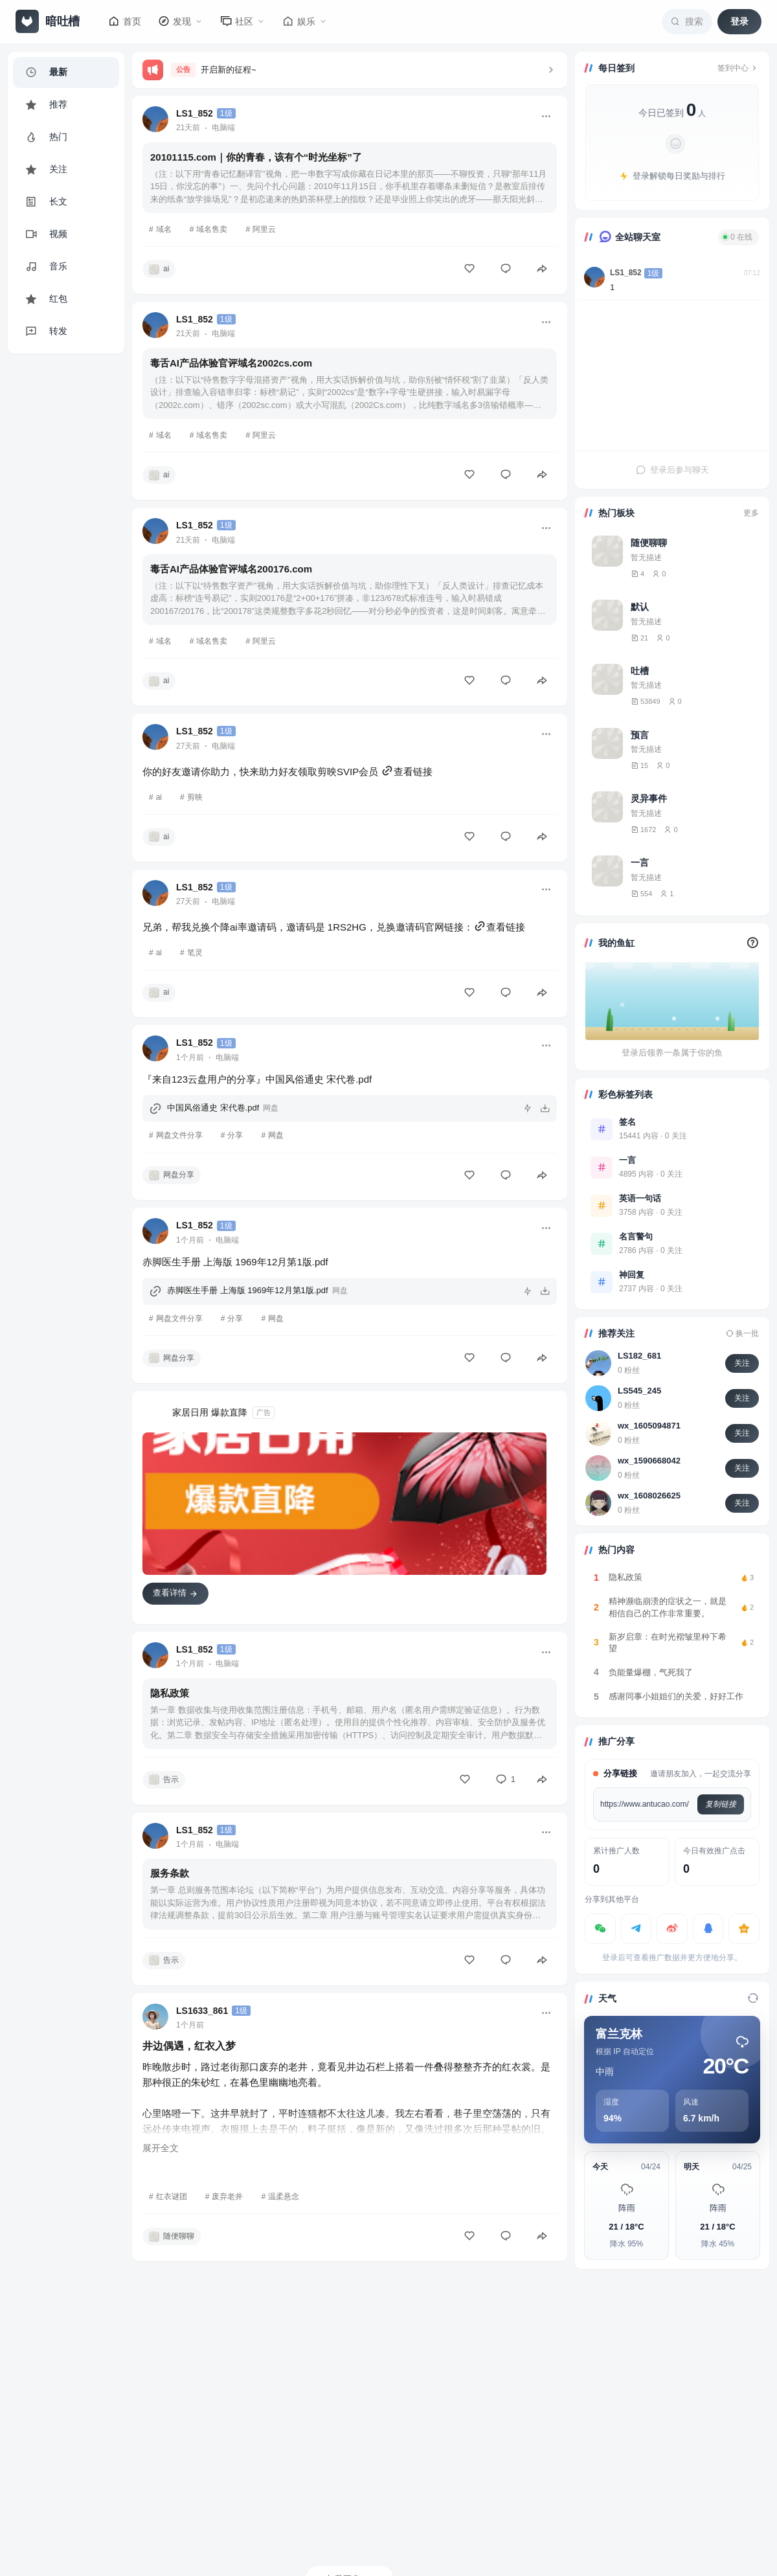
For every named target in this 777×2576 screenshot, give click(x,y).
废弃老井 (227, 2196)
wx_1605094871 (649, 1425)
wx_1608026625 (649, 1495)
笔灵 (195, 952)
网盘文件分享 (179, 1135)
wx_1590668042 (649, 1460)
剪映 (195, 797)
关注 (742, 1363)
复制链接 (720, 1804)
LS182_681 (639, 1356)
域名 (164, 229)
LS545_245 (639, 1390)
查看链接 (407, 771)
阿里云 (264, 229)
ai (159, 797)
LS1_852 (626, 272)
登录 (739, 21)
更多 (751, 512)
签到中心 (738, 68)
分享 (235, 1135)
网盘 (276, 1135)
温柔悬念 (283, 2196)
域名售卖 (211, 229)
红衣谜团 (171, 2196)
